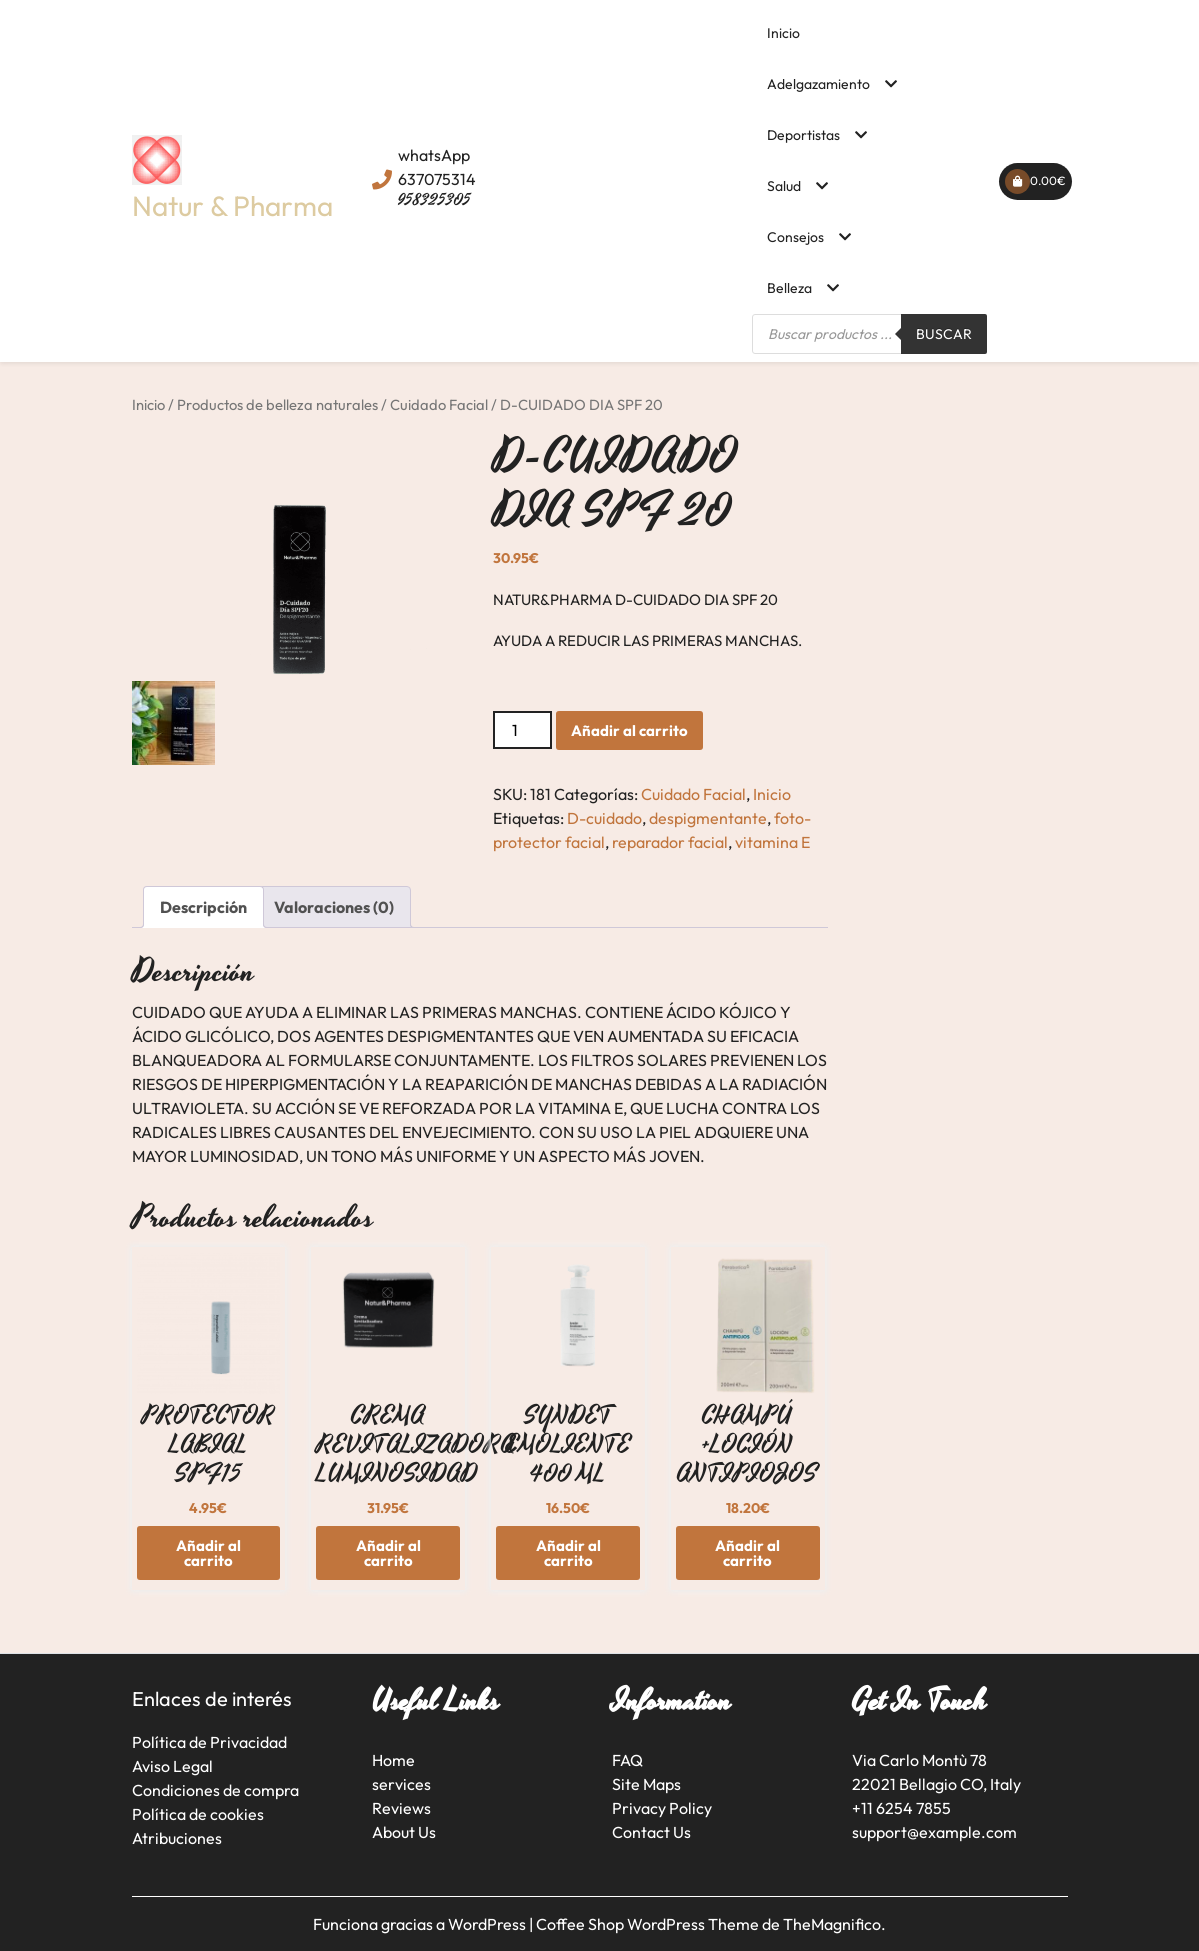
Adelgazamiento (818, 84)
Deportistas (803, 135)
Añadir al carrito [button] (208, 1553)
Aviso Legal (172, 1766)
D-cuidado (604, 818)
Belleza (789, 288)
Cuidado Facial (439, 404)
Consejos (795, 237)
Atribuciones (177, 1838)
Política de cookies (198, 1814)
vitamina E (772, 842)
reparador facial (670, 842)
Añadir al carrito (629, 730)
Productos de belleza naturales (277, 404)
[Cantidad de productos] (522, 730)
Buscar (944, 334)
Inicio (783, 33)
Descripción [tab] (203, 907)
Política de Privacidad (209, 1742)
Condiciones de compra (215, 1790)
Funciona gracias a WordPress (421, 1924)
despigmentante (708, 818)
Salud (784, 186)
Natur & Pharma (232, 205)
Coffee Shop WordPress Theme (649, 1924)
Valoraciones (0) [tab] (334, 907)
